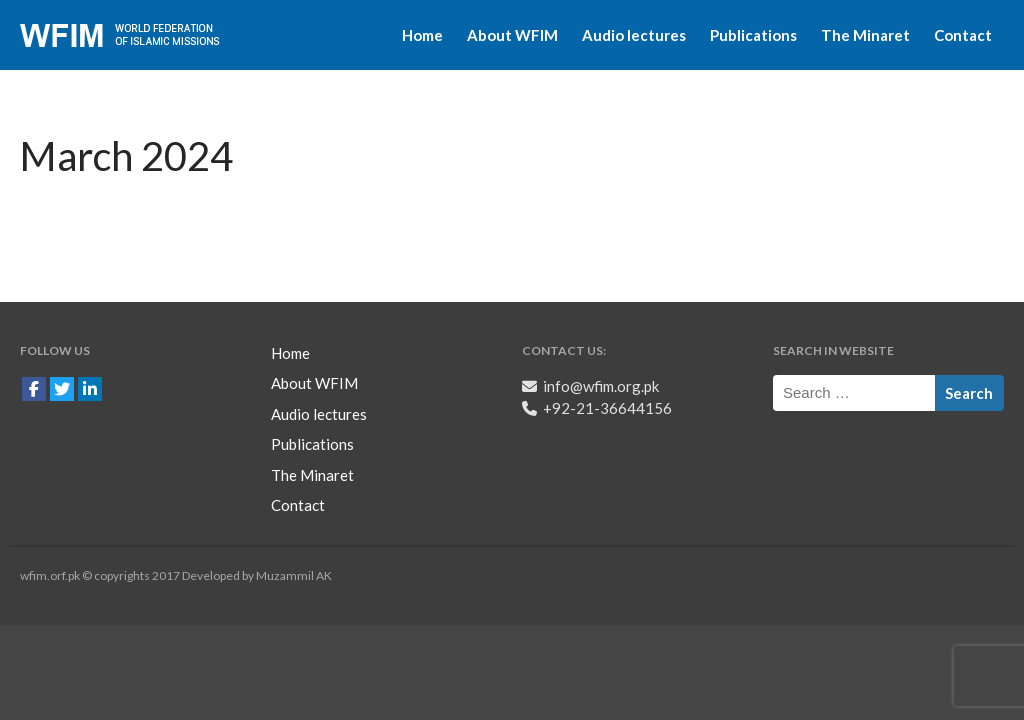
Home (422, 35)
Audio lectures (634, 35)
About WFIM (512, 35)
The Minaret (865, 35)
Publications (753, 35)
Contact (963, 35)
